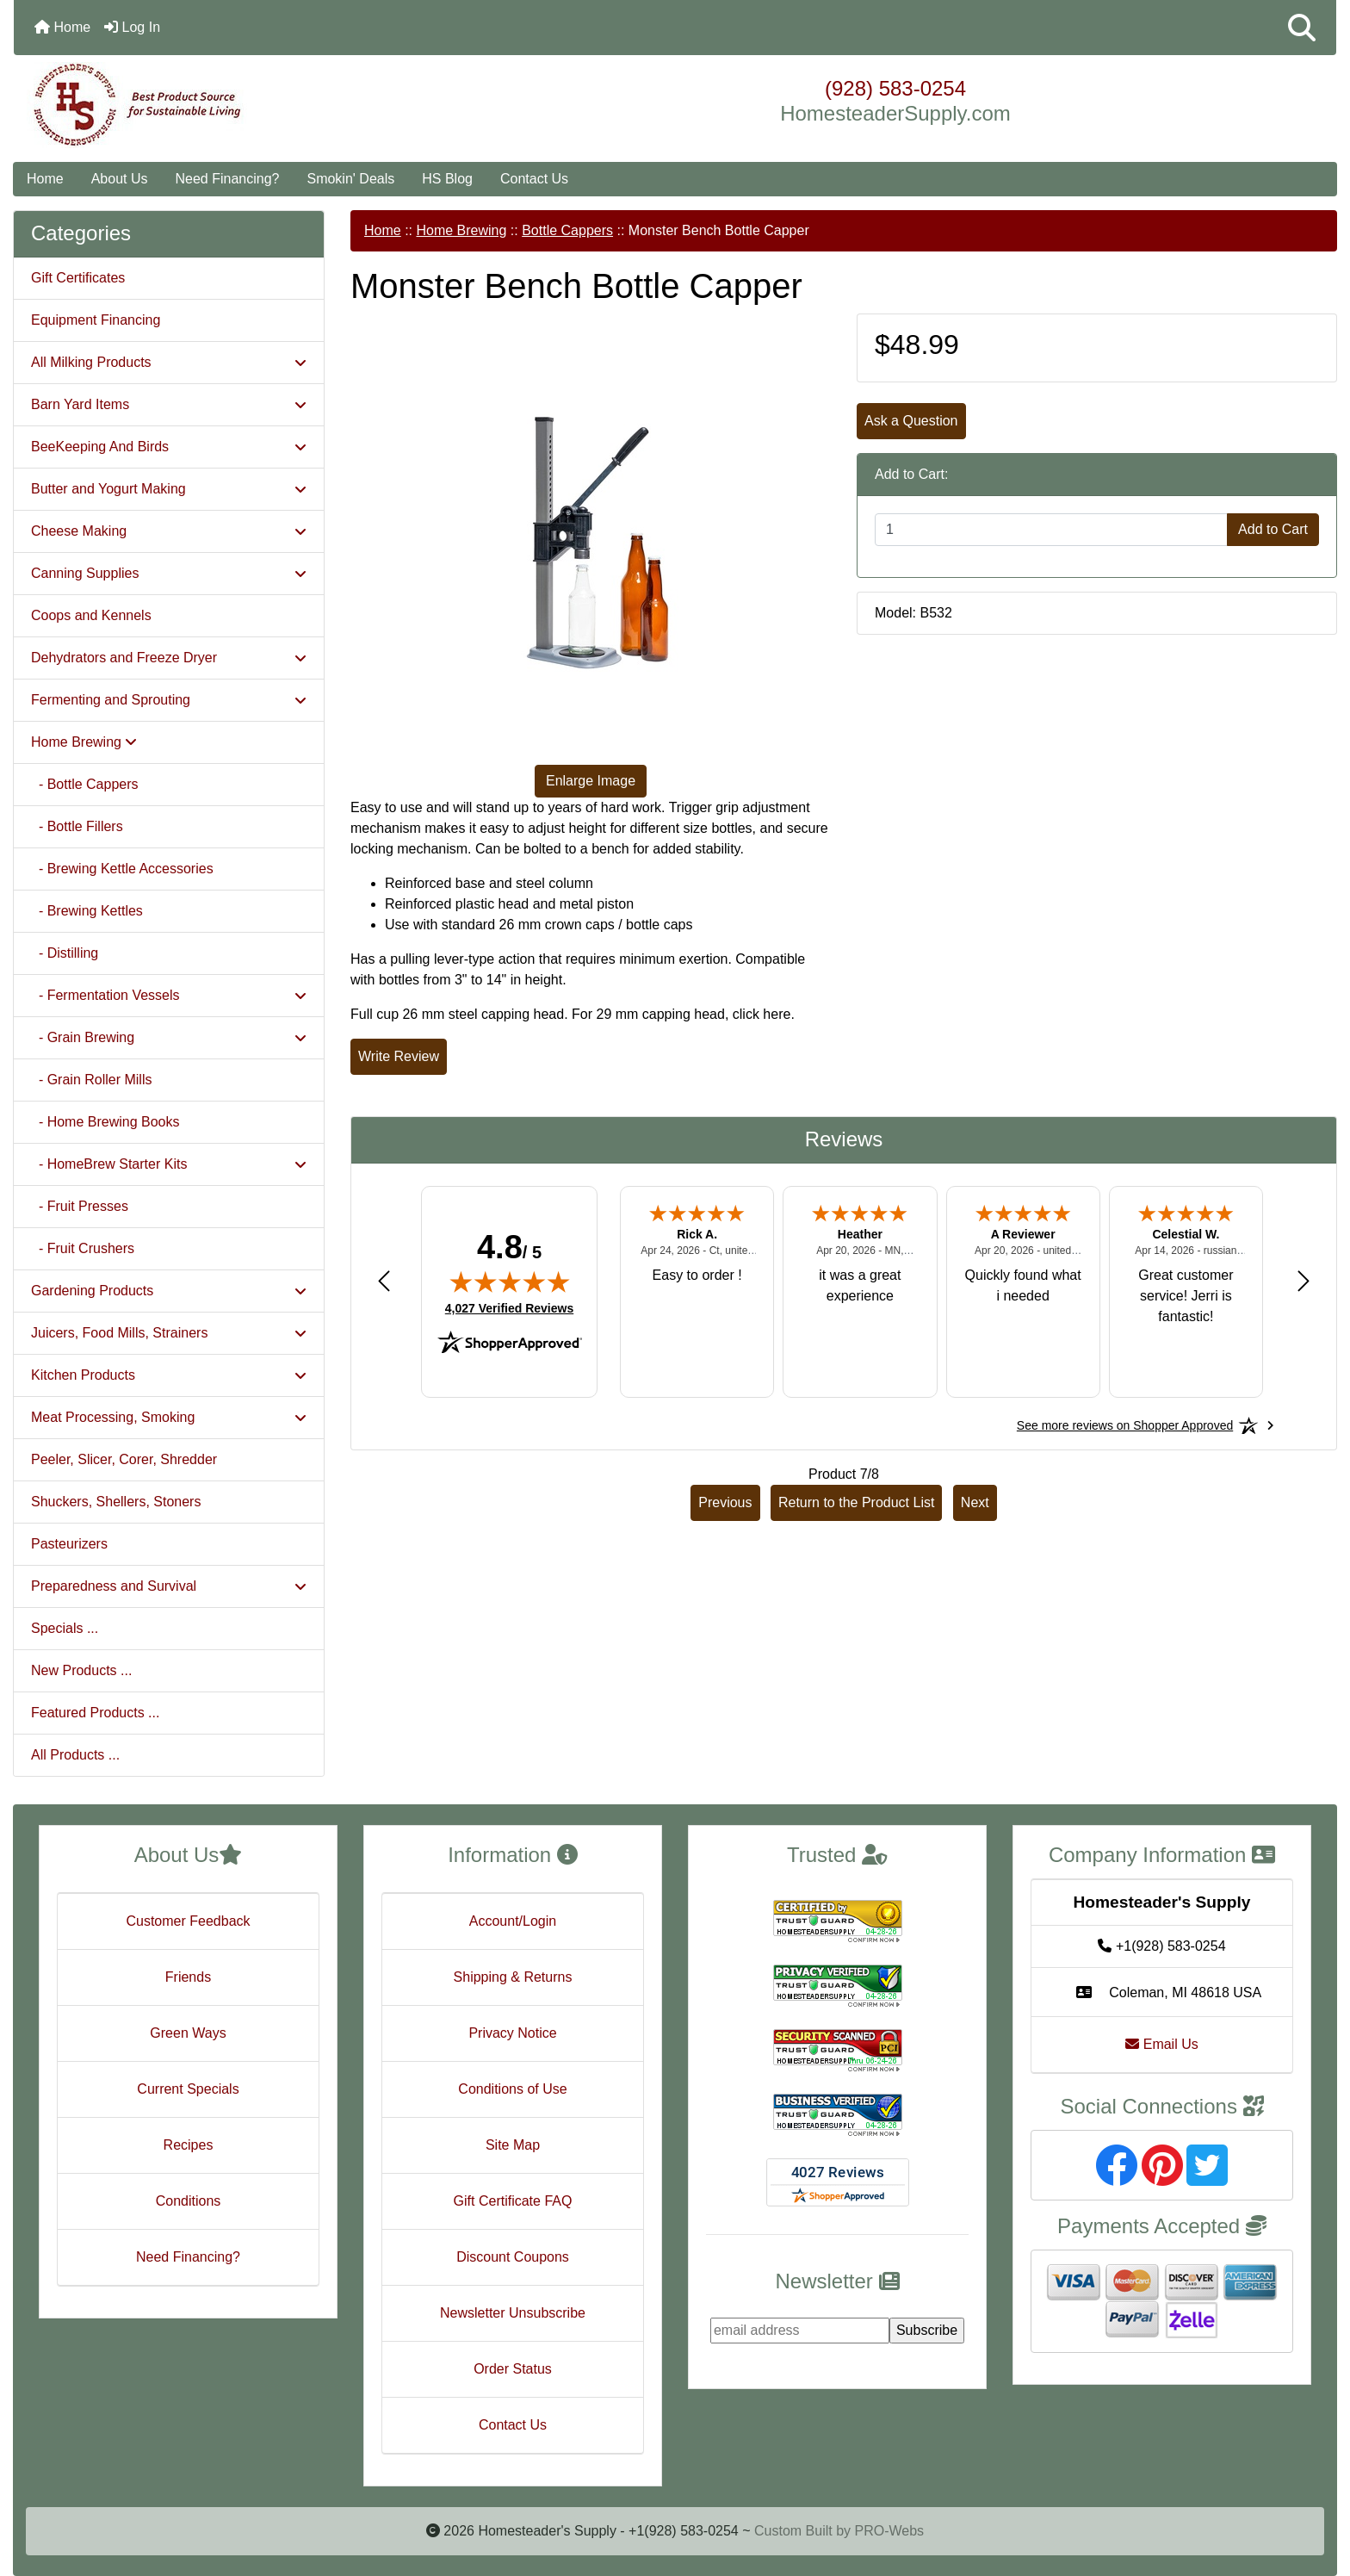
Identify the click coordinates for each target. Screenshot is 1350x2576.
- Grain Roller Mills (91, 1079)
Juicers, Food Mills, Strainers (169, 1332)
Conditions (188, 2201)
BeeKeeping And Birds (169, 446)
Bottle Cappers (567, 230)
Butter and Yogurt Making (169, 488)
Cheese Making (169, 531)
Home (62, 27)
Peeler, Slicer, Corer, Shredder (124, 1459)
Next (975, 1502)
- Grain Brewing (169, 1037)
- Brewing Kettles (87, 910)
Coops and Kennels (91, 615)
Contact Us (534, 178)
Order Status (513, 2369)
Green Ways (188, 2033)
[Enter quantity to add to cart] (1051, 529)
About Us (119, 178)
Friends (188, 1977)
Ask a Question (911, 420)
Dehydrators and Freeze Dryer (169, 657)
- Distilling (64, 953)
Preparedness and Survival (169, 1586)
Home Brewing (461, 230)
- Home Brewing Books (105, 1121)
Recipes (189, 2145)
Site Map (513, 2145)
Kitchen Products (169, 1375)
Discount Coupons (512, 2257)
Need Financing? (228, 178)
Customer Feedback (188, 1921)
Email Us (1161, 2044)
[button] (1301, 27)
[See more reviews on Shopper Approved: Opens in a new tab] (1125, 1425)
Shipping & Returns (513, 1977)
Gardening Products (169, 1290)
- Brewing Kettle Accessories (122, 868)
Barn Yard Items (169, 404)
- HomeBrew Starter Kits (169, 1164)
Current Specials (187, 2089)
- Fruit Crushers (82, 1248)
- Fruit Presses (79, 1206)
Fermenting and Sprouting (169, 699)
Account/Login (512, 1921)
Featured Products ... (95, 1712)
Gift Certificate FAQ (513, 2201)
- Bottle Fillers (77, 826)
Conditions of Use (512, 2089)
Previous (725, 1502)
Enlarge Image (590, 780)
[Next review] (1303, 1280)
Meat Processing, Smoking (169, 1417)
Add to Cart (1273, 529)
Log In (132, 27)
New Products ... (81, 1670)
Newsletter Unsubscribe (512, 2313)
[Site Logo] (234, 105)
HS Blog (447, 178)
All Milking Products (169, 362)
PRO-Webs (889, 2530)
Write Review (398, 1056)
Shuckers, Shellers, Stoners (116, 1501)
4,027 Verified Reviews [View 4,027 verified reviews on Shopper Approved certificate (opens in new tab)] (509, 1307)
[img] (509, 1281)
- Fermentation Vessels (169, 995)
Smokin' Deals (350, 178)
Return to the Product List (856, 1502)
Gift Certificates (78, 277)
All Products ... (75, 1754)
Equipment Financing (95, 320)
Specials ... (64, 1628)
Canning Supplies (169, 573)
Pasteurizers (69, 1543)
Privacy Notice (512, 2033)
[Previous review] (384, 1280)
